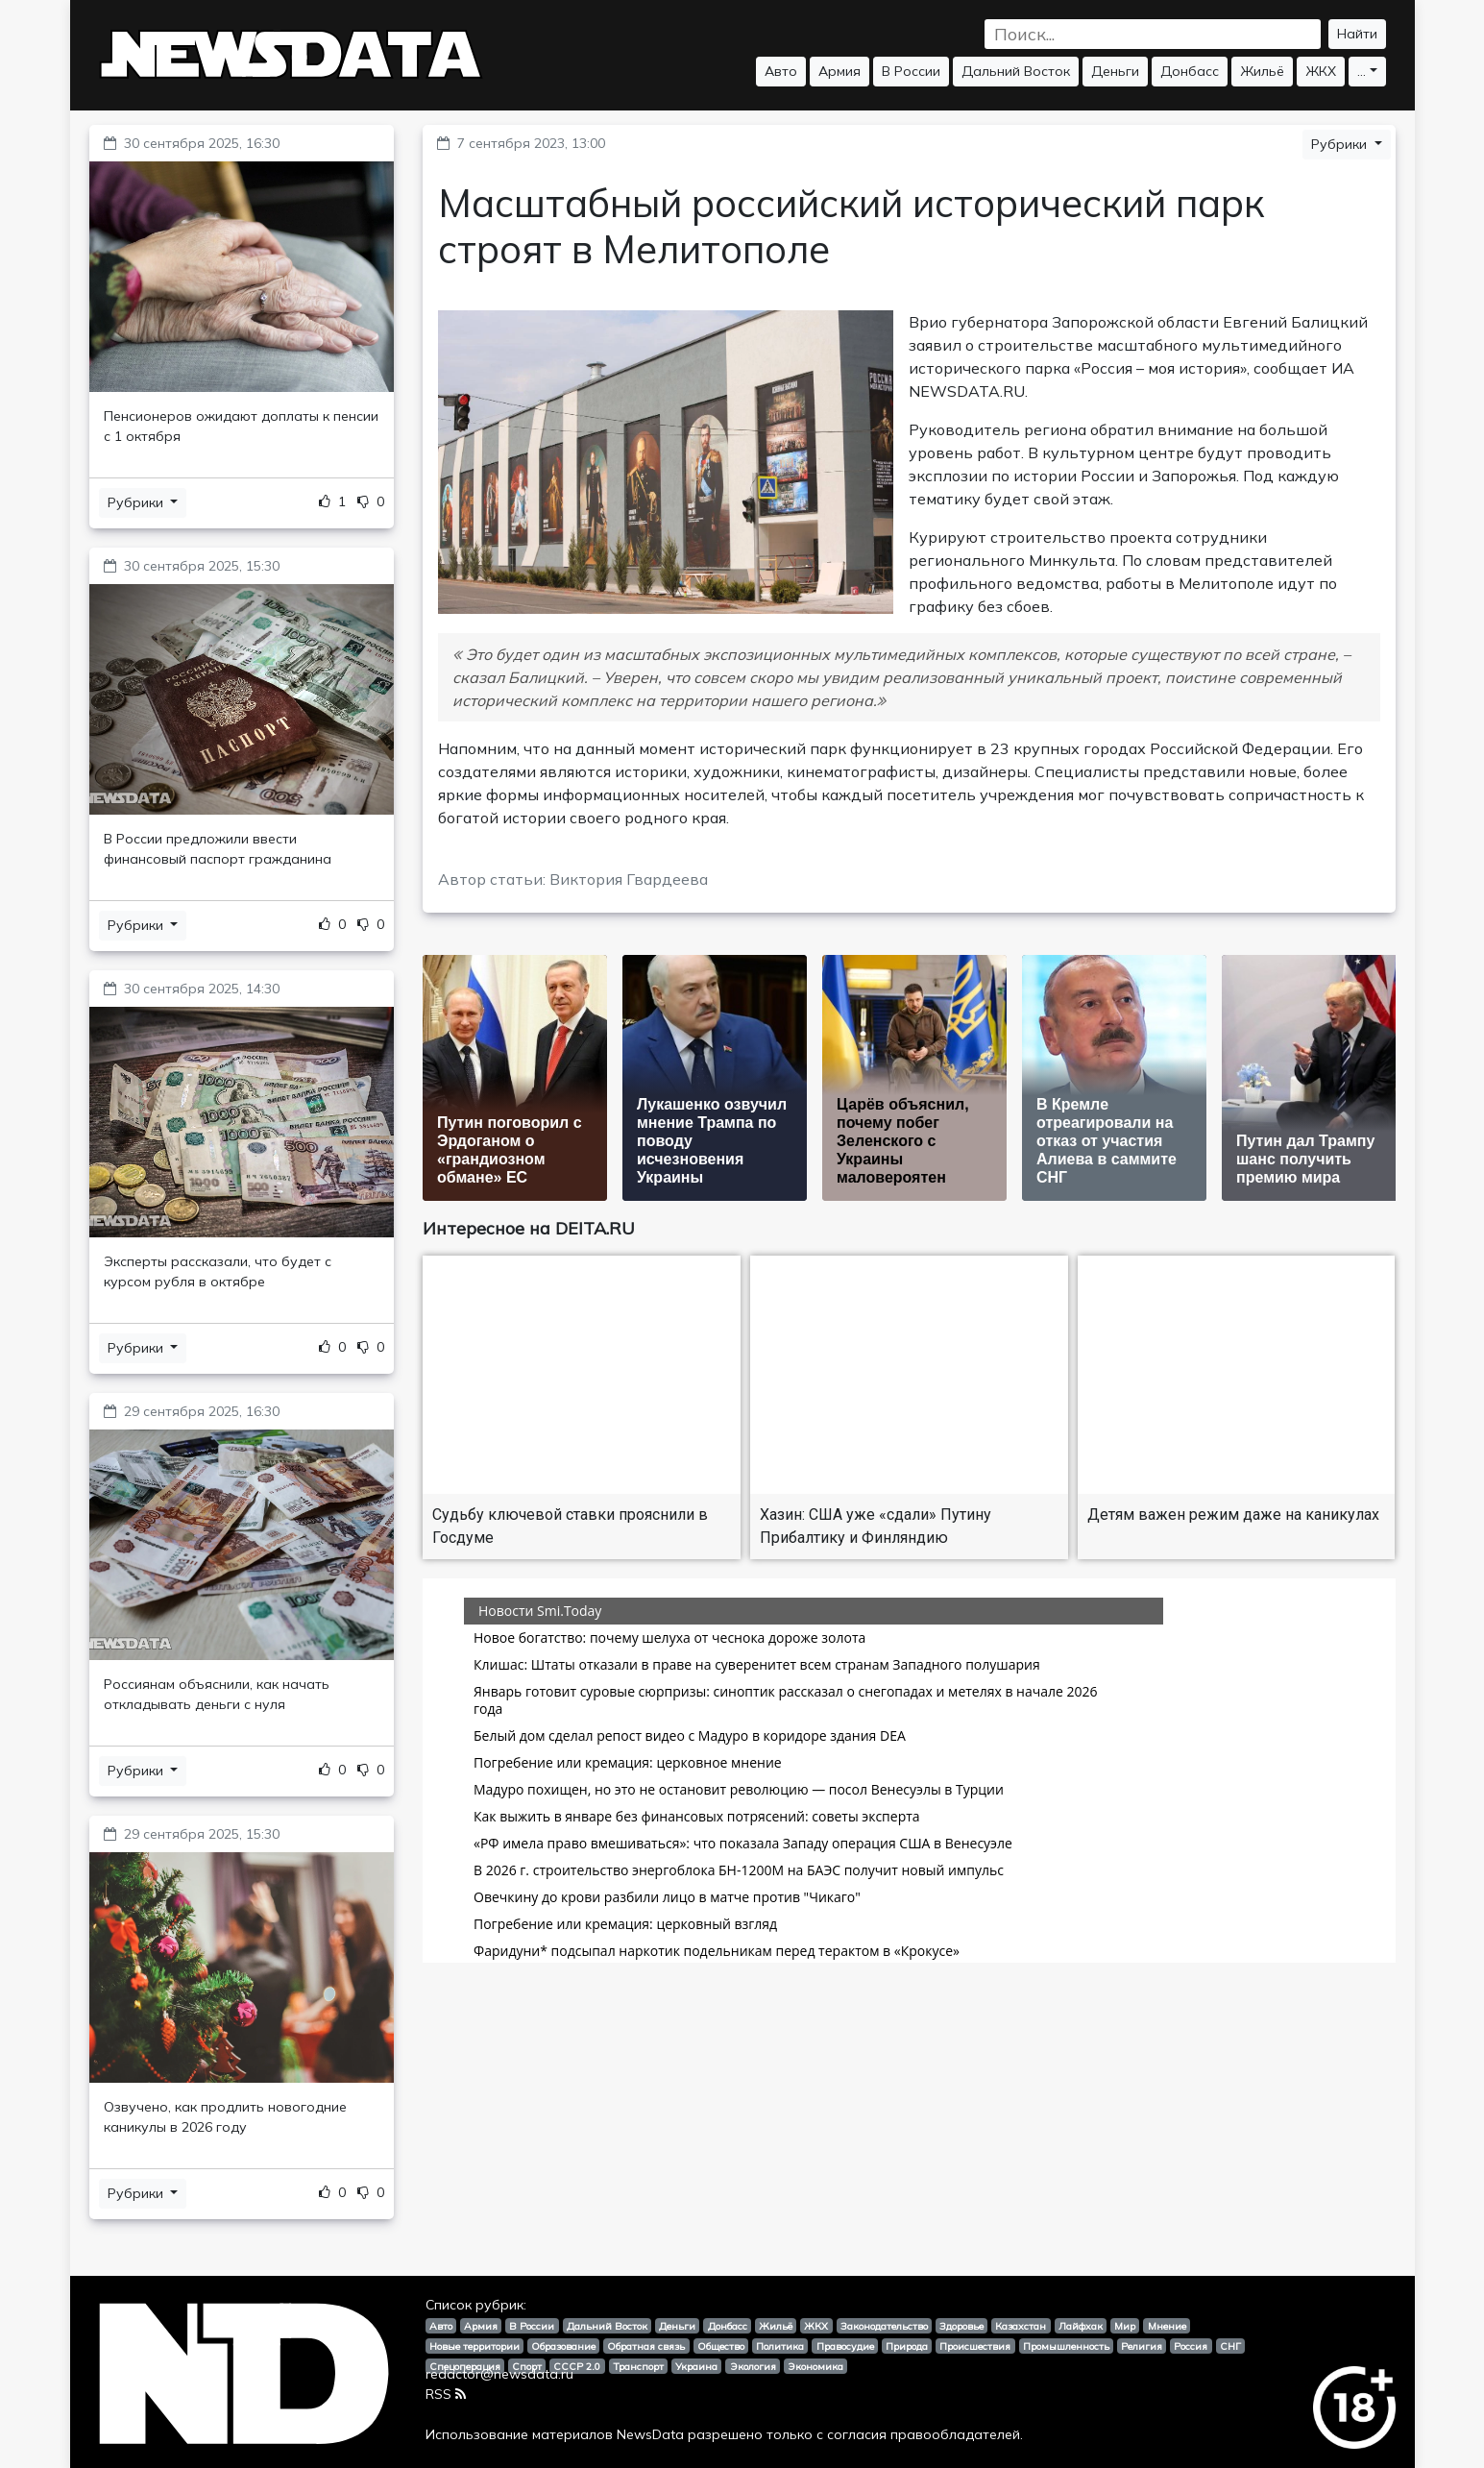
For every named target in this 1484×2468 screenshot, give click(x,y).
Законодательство (884, 2326)
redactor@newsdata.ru (499, 2373)
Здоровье (961, 2326)
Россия (1190, 2346)
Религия (1141, 2346)
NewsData (650, 2434)
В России (911, 71)
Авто (781, 71)
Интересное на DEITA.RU (529, 1228)
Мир (1124, 2326)
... (1361, 71)
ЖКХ (1320, 71)
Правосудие (845, 2346)
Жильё (1262, 71)
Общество (720, 2346)
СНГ (1230, 2346)
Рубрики (137, 502)
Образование (563, 2346)
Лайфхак (1080, 2326)
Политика (780, 2346)
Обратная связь (646, 2346)
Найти (1357, 33)
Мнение (1167, 2326)
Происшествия (974, 2346)
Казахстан (1020, 2326)
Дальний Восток (1015, 71)
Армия (839, 71)
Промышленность (1066, 2346)
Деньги (1115, 71)
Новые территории (474, 2346)
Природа (907, 2346)
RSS (446, 2394)
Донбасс (1189, 71)
